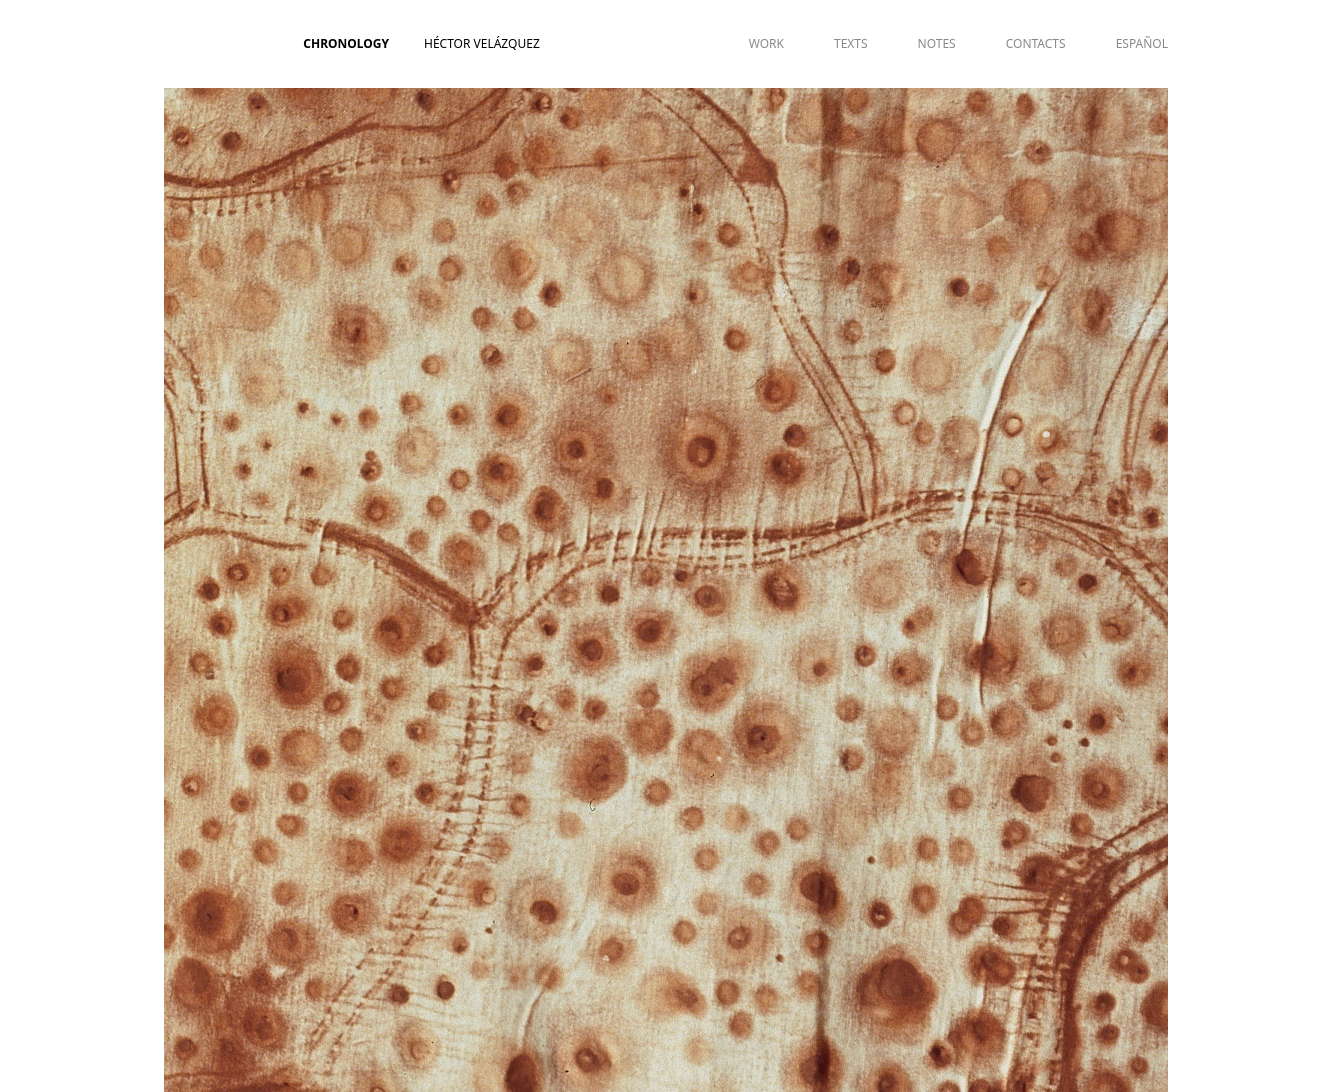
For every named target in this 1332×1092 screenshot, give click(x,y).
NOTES (937, 43)
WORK (766, 43)
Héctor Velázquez (482, 43)
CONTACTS (1036, 43)
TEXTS (851, 43)
